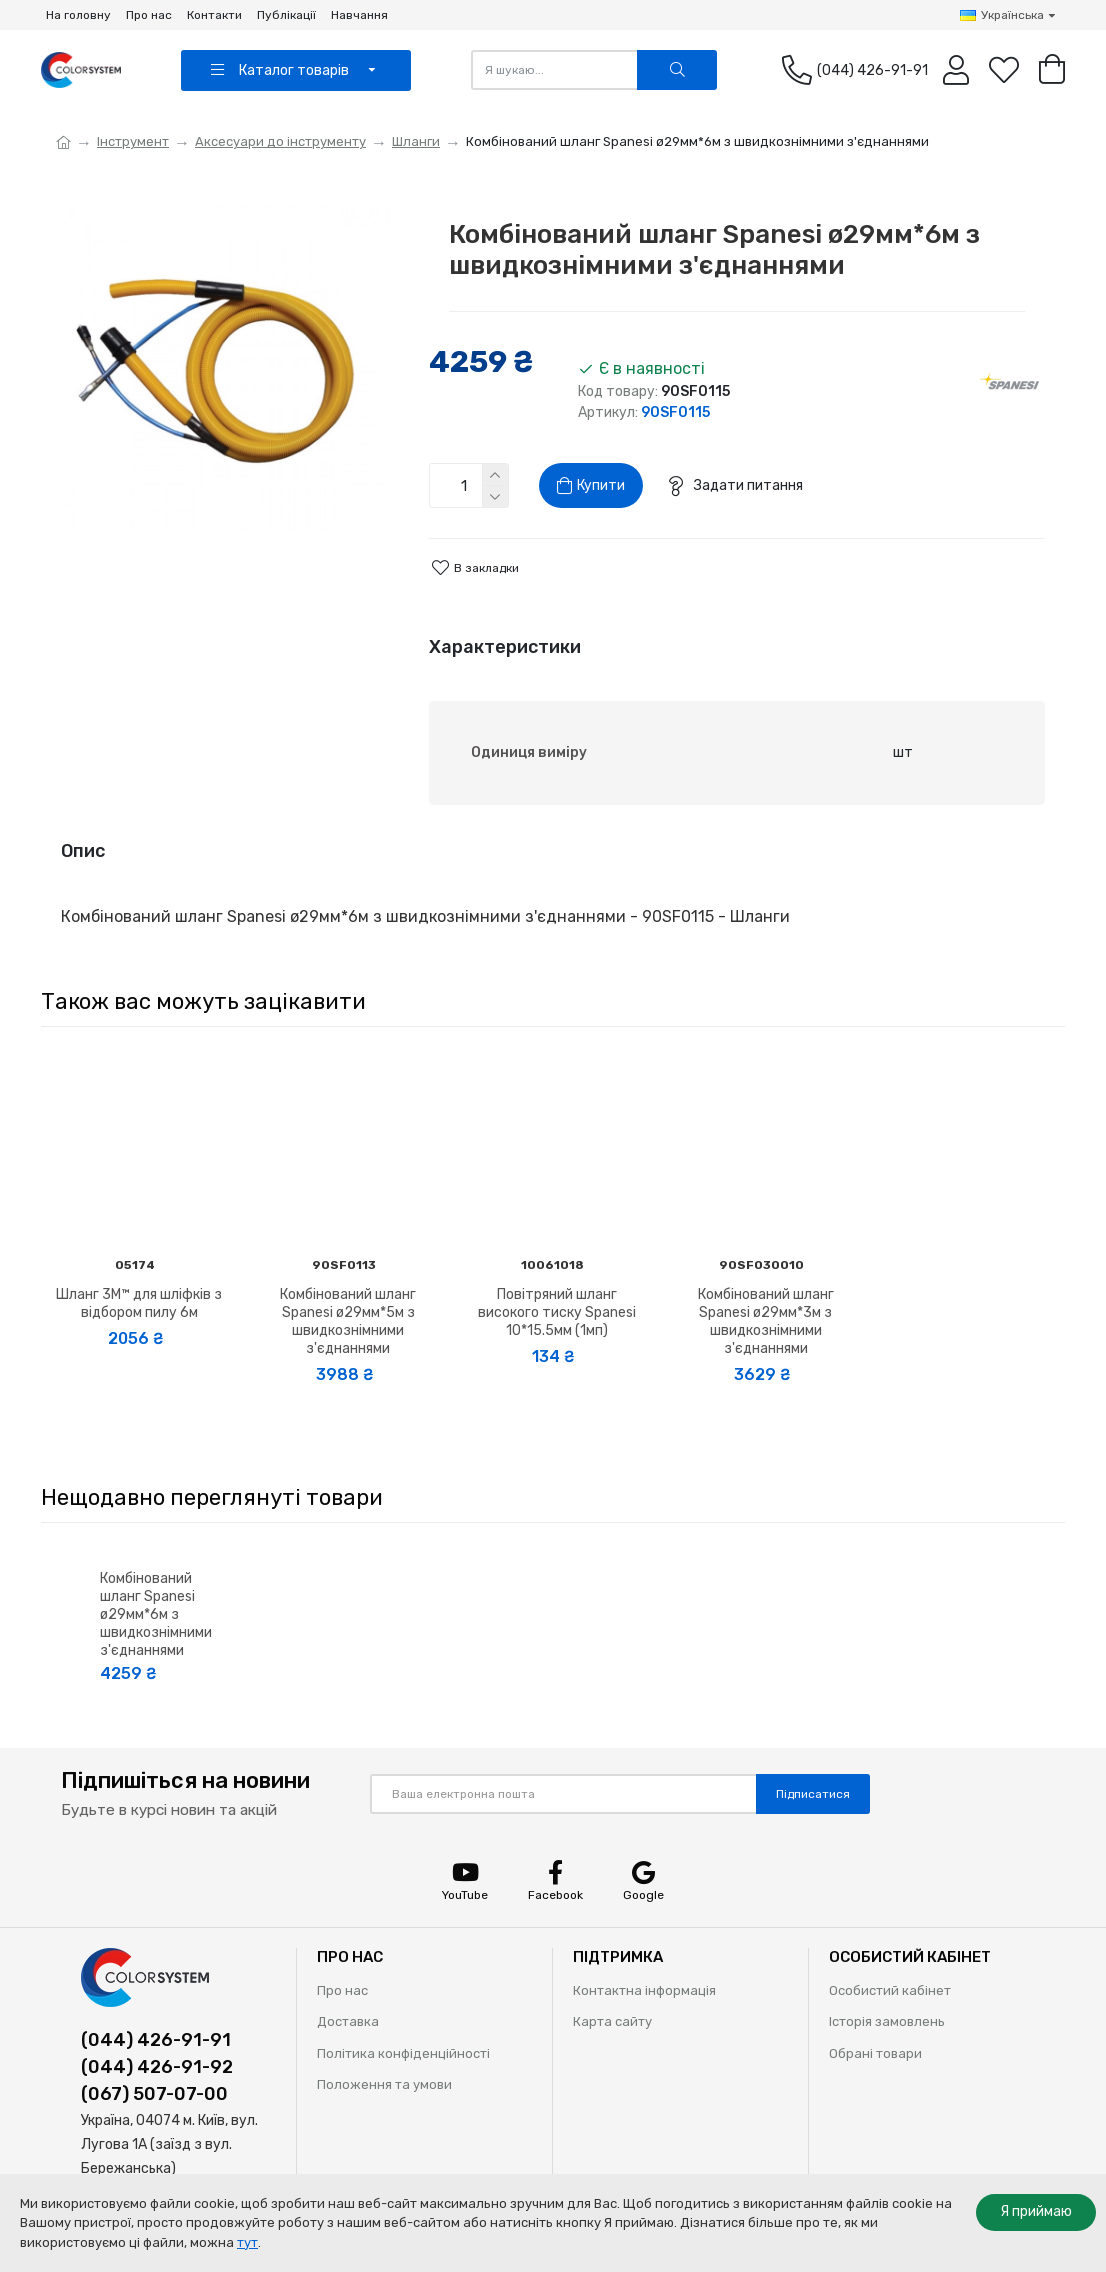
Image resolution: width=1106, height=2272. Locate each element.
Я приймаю (1036, 2211)
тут (247, 2242)
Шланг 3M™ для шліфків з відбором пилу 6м (139, 1303)
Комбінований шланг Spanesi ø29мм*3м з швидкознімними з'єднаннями (766, 1322)
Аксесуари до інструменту (280, 141)
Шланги (416, 141)
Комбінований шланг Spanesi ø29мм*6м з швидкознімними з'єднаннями (156, 1615)
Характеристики (505, 647)
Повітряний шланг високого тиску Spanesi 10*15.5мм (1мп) (557, 1312)
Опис (83, 851)
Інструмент (133, 141)
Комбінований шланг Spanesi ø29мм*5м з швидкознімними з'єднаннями (348, 1322)
